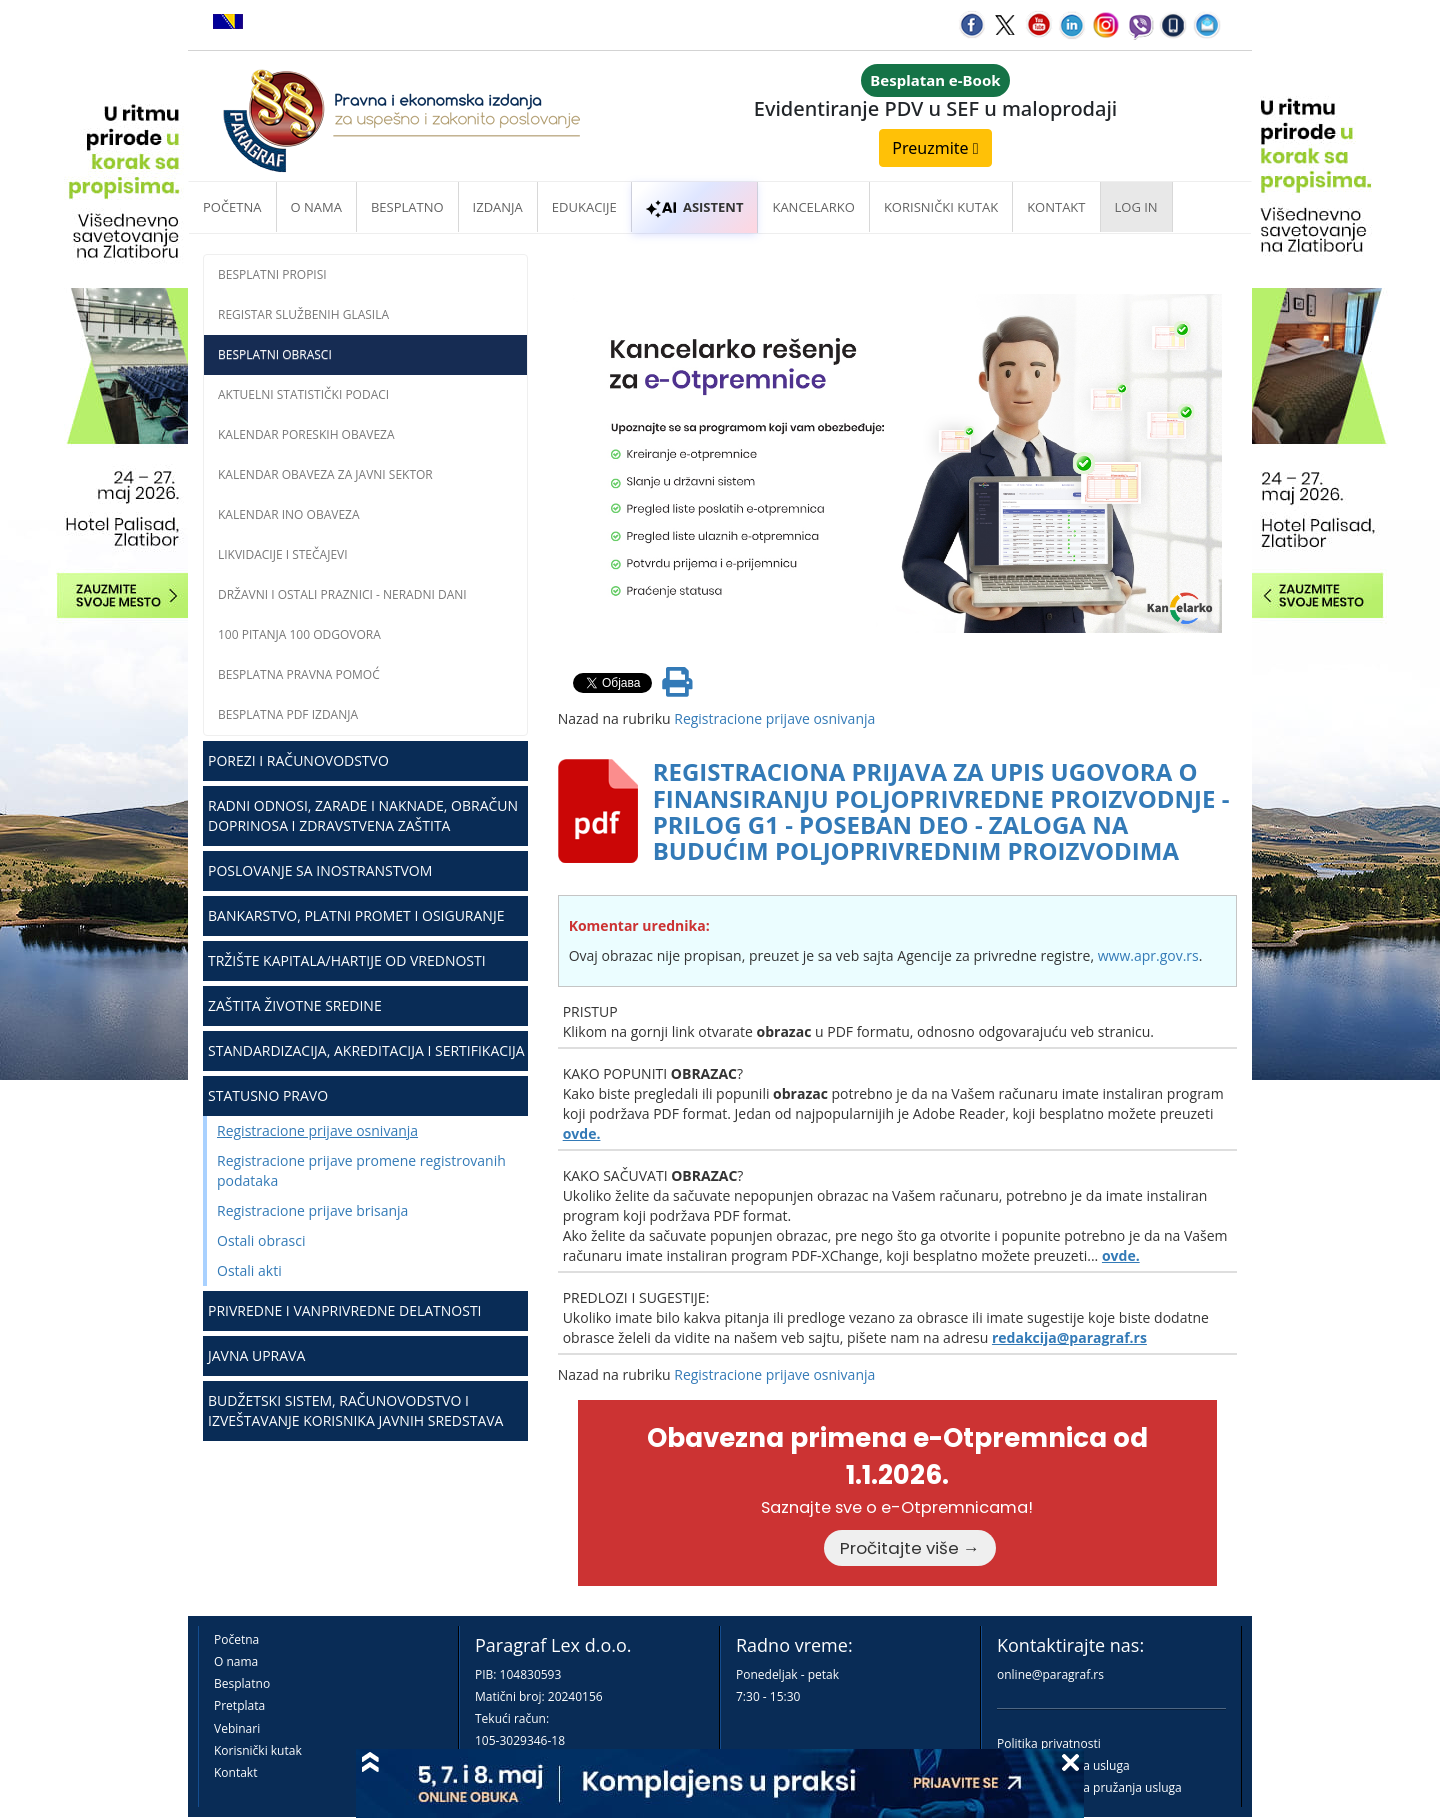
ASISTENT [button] (695, 207)
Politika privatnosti (1049, 1743)
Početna (232, 207)
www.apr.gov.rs (1148, 955)
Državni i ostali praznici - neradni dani (342, 594)
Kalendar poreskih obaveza (306, 434)
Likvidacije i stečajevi (283, 554)
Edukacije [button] (584, 207)
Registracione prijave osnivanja (317, 1130)
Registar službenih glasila (303, 314)
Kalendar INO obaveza (289, 514)
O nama (316, 207)
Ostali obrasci (261, 1240)
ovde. (582, 1133)
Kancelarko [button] (813, 207)
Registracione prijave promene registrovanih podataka (361, 1170)
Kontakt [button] (1056, 207)
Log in (1136, 207)
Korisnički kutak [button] (941, 207)
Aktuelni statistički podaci (303, 394)
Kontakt (235, 1772)
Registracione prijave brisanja (312, 1210)
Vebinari (237, 1728)
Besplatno (407, 207)
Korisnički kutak (258, 1750)
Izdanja (498, 207)
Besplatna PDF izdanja (288, 714)
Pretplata (239, 1705)
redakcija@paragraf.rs (1069, 1337)
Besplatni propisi (272, 274)
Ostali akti (249, 1270)
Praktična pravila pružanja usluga (1089, 1787)
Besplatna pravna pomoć (299, 674)
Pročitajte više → (910, 1548)
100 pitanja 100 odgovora (299, 634)
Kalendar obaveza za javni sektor (325, 474)
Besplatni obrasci (275, 354)
